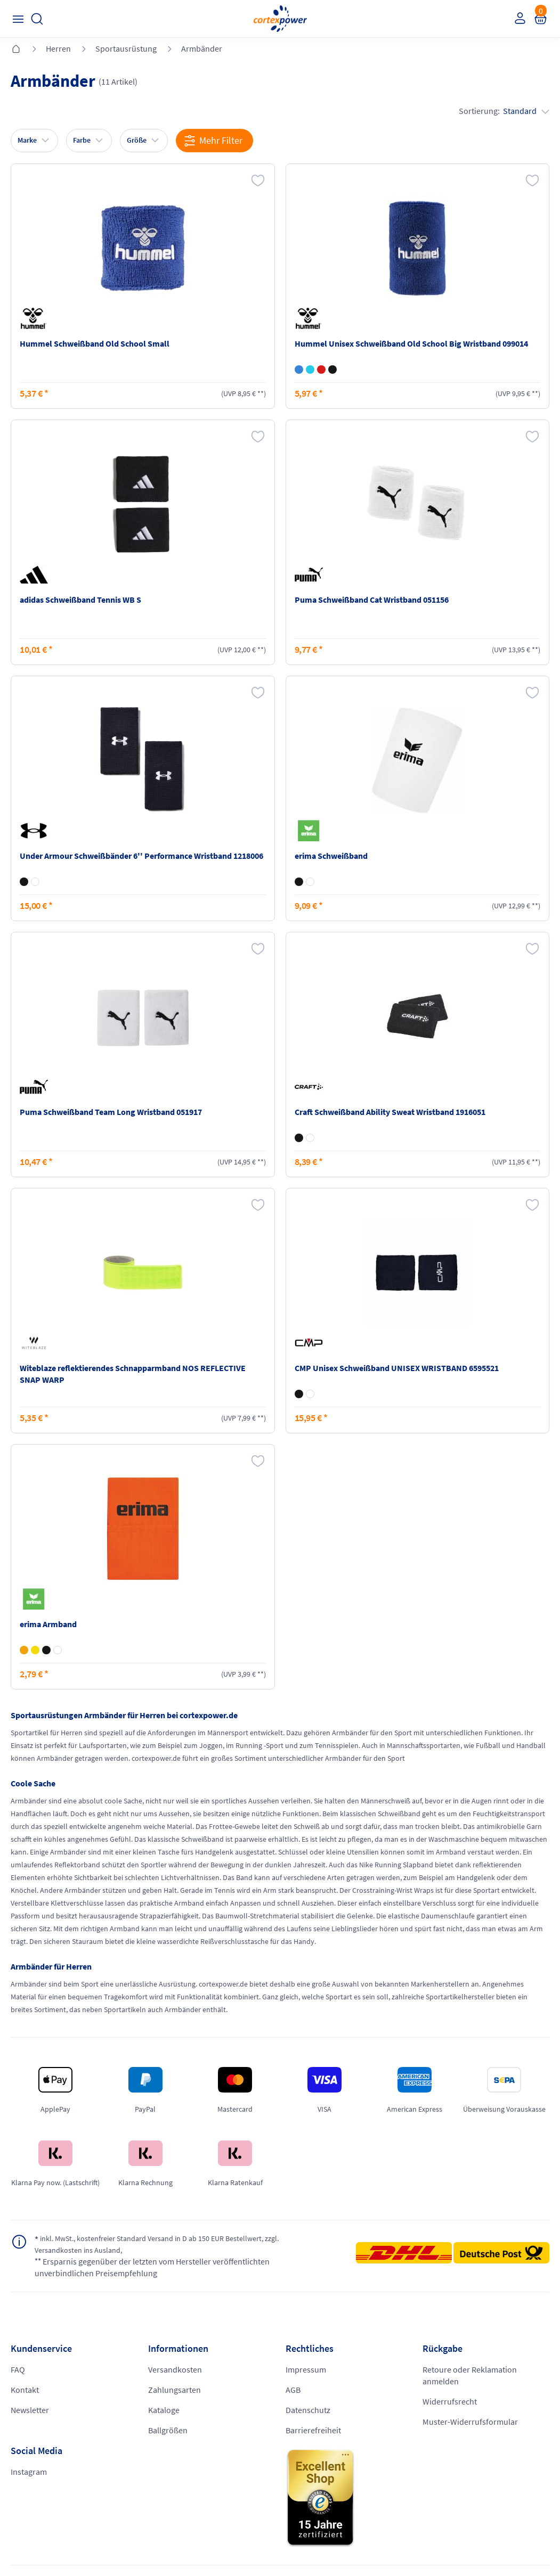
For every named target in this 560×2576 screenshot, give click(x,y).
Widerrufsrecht (450, 2402)
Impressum (306, 2370)
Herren (58, 48)
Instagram (29, 2472)
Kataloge (164, 2411)
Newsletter (30, 2411)
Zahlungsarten (174, 2390)
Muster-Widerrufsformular (470, 2422)
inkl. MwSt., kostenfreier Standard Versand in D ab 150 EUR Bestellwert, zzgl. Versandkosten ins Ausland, (173, 2244)
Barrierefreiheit (313, 2431)
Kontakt (25, 2390)
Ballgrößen (168, 2431)
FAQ (18, 2370)
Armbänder (201, 48)
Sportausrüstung (126, 48)
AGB (293, 2390)
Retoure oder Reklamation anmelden (470, 2376)
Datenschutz (308, 2411)
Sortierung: (504, 111)
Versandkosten (175, 2370)
